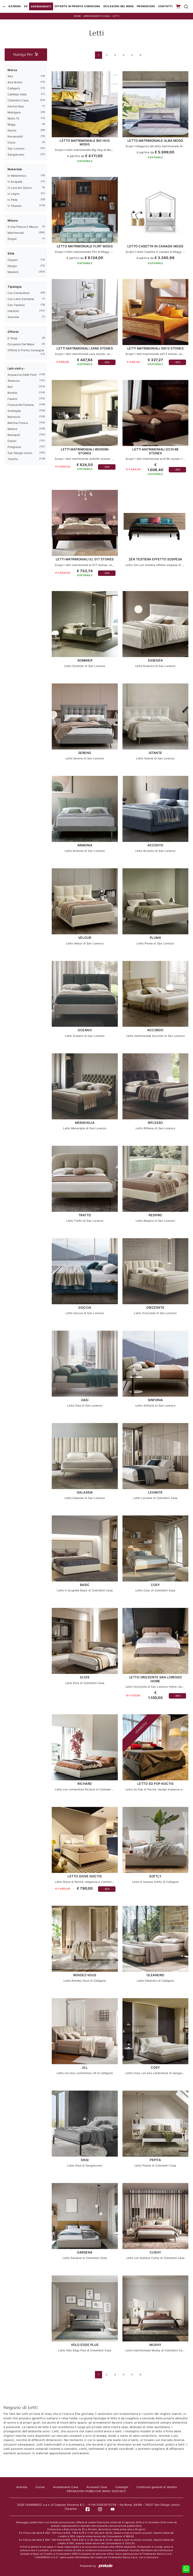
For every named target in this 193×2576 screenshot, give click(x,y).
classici (13, 260)
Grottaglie (14, 411)
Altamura (14, 381)
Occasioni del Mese (119, 6)
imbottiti (13, 311)
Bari (10, 387)
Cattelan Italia (17, 94)
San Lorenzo (16, 148)
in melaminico (17, 175)
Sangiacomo (16, 154)
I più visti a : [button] (16, 368)
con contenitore (19, 293)
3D (28, 6)
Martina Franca (18, 423)
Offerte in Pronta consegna (78, 6)
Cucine (47, 2487)
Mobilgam (14, 112)
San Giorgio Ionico (20, 453)
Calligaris (14, 88)
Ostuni (12, 441)
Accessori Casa (104, 2487)
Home (77, 16)
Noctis (12, 130)
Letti (116, 16)
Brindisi (12, 393)
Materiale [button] (15, 169)
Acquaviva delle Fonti (22, 374)
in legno (13, 193)
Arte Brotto (15, 82)
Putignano (14, 447)
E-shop (12, 338)
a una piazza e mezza (23, 227)
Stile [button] (11, 254)
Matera (12, 429)
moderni (13, 272)
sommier (13, 317)
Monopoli (14, 435)
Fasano (12, 399)
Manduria (14, 417)
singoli (12, 239)
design (12, 266)
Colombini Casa (18, 100)
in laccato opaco (20, 187)
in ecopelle (15, 181)
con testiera (16, 305)
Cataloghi (129, 2487)
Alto (10, 76)
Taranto (13, 459)
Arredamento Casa (97, 16)
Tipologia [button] (15, 287)
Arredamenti (43, 6)
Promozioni (146, 6)
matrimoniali (16, 233)
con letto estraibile (21, 299)
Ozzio (12, 142)
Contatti (164, 6)
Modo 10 (13, 118)
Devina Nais (16, 106)
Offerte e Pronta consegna (26, 350)
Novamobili (15, 136)
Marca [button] (12, 70)
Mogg (11, 124)
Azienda (17, 6)
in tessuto (15, 205)
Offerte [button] (13, 332)
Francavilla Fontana (21, 405)
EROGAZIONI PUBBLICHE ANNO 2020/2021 (104, 2491)
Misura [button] (13, 220)
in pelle (12, 199)
